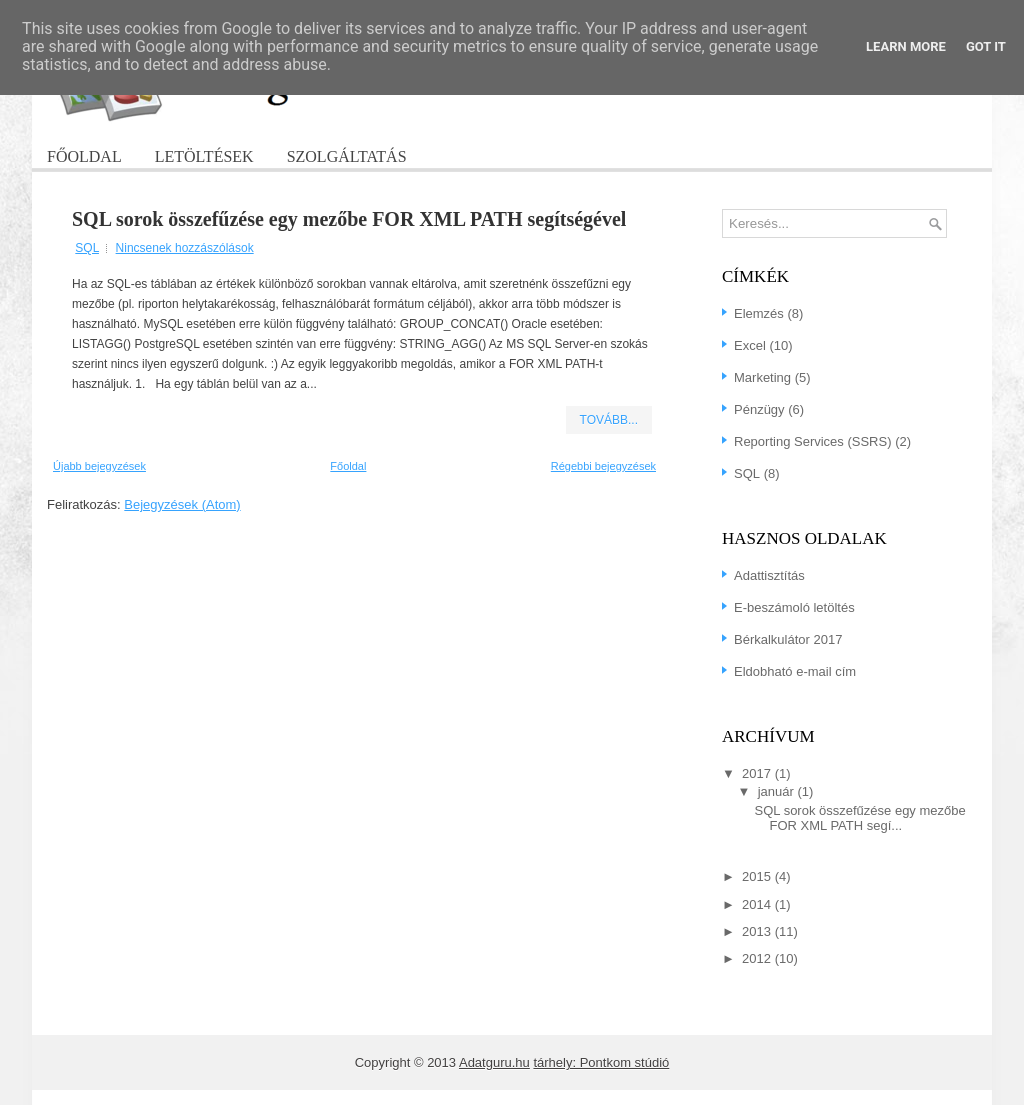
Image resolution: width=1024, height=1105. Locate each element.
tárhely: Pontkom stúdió (601, 1062)
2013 (758, 931)
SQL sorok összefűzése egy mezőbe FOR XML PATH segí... (859, 818)
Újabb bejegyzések (99, 466)
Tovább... (609, 420)
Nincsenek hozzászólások (185, 248)
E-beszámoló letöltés (794, 607)
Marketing (762, 377)
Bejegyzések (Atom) (182, 504)
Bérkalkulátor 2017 (788, 639)
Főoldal (84, 156)
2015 (758, 876)
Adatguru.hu (494, 1062)
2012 (758, 958)
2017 (758, 773)
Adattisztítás (769, 575)
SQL (87, 248)
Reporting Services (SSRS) (813, 441)
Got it (986, 46)
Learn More (906, 46)
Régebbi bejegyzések (603, 466)
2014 (758, 904)
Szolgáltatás (347, 156)
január (778, 791)
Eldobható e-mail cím (795, 671)
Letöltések (204, 156)
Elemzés (759, 313)
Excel (750, 345)
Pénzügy (759, 409)
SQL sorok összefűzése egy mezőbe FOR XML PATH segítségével (349, 219)
